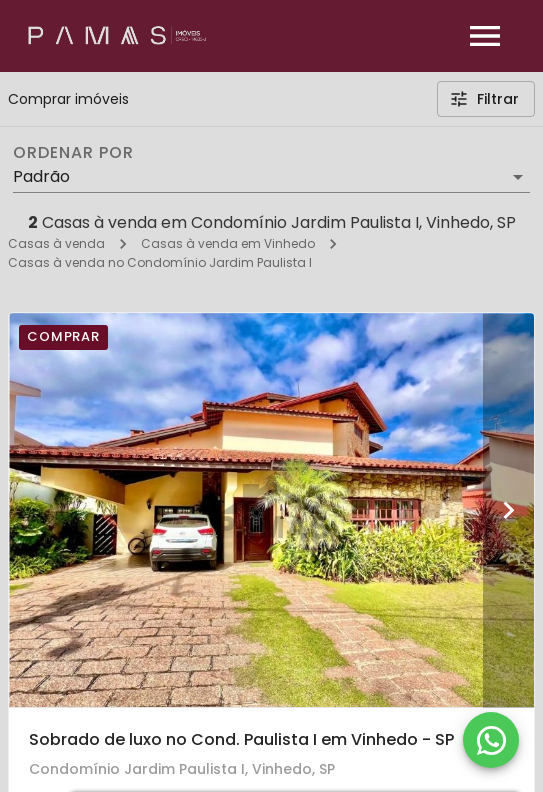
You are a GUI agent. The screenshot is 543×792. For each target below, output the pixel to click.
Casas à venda (56, 243)
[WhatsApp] (491, 740)
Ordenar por (73, 153)
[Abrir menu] (485, 36)
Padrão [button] (41, 176)
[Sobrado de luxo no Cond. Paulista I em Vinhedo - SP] (271, 510)
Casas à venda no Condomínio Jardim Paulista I (160, 262)
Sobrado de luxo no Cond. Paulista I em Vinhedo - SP (241, 739)
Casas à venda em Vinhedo (228, 243)
